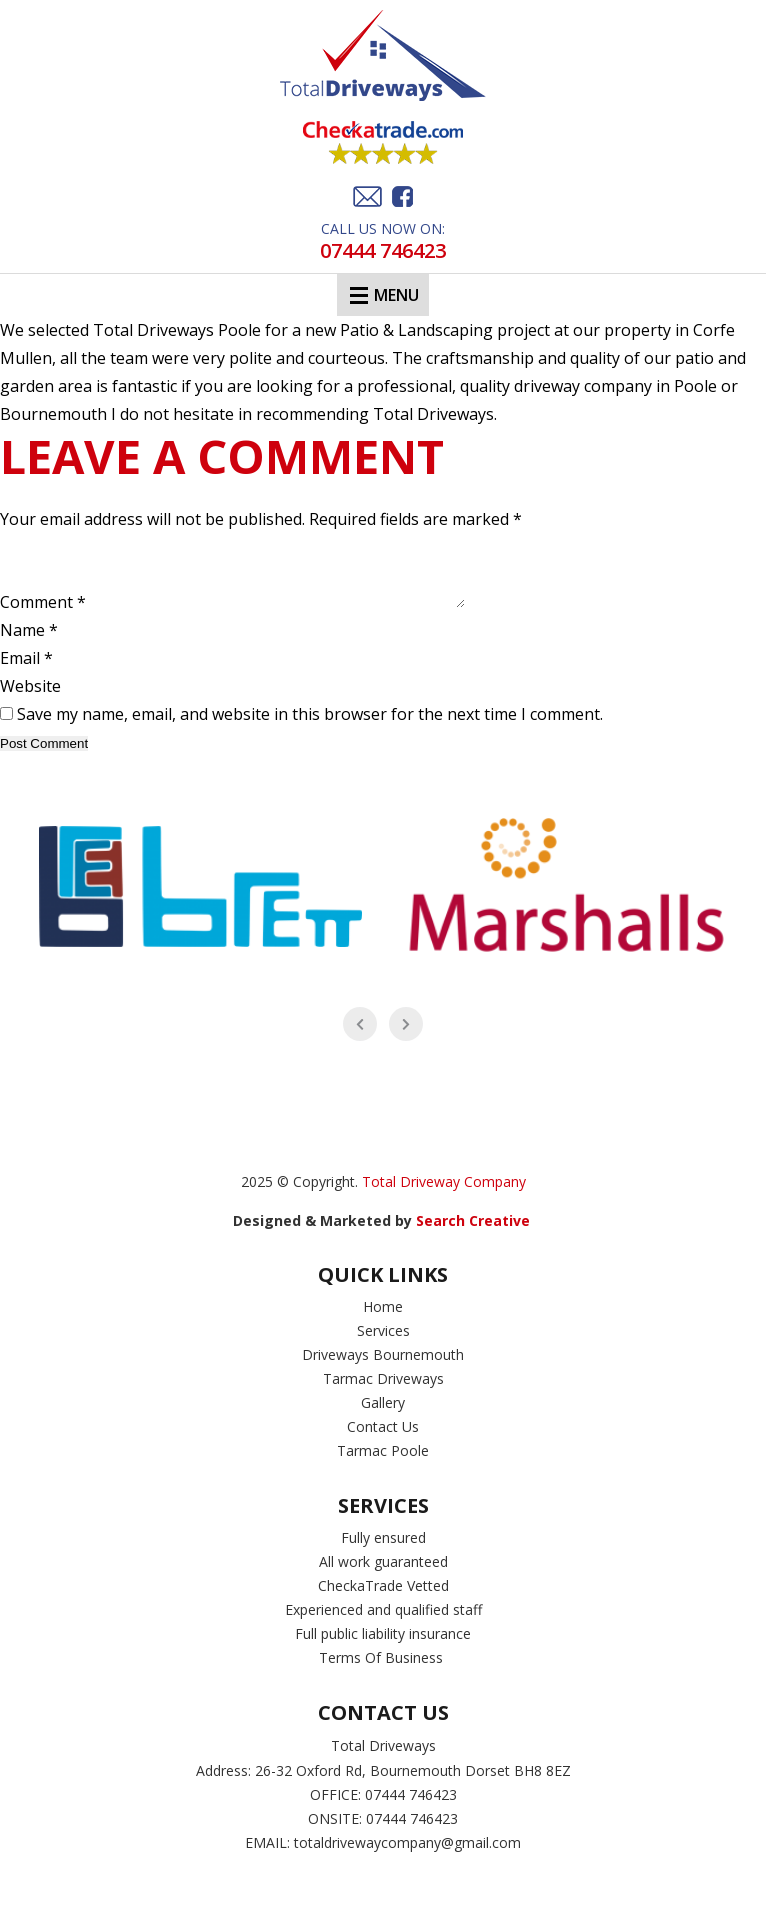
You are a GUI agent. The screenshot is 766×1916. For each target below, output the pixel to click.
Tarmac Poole (383, 1465)
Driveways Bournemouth (383, 1369)
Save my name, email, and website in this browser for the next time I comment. (310, 729)
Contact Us (383, 1441)
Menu (384, 295)
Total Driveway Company (444, 1196)
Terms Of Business (383, 1672)
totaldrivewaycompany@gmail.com (407, 1857)
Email (26, 673)
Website (30, 701)
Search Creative (475, 1235)
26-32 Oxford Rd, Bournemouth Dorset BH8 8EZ (413, 1785)
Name (29, 645)
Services (383, 1345)
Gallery (383, 1417)
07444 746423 (383, 250)
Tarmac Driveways (383, 1393)
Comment (43, 617)
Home (383, 1321)
